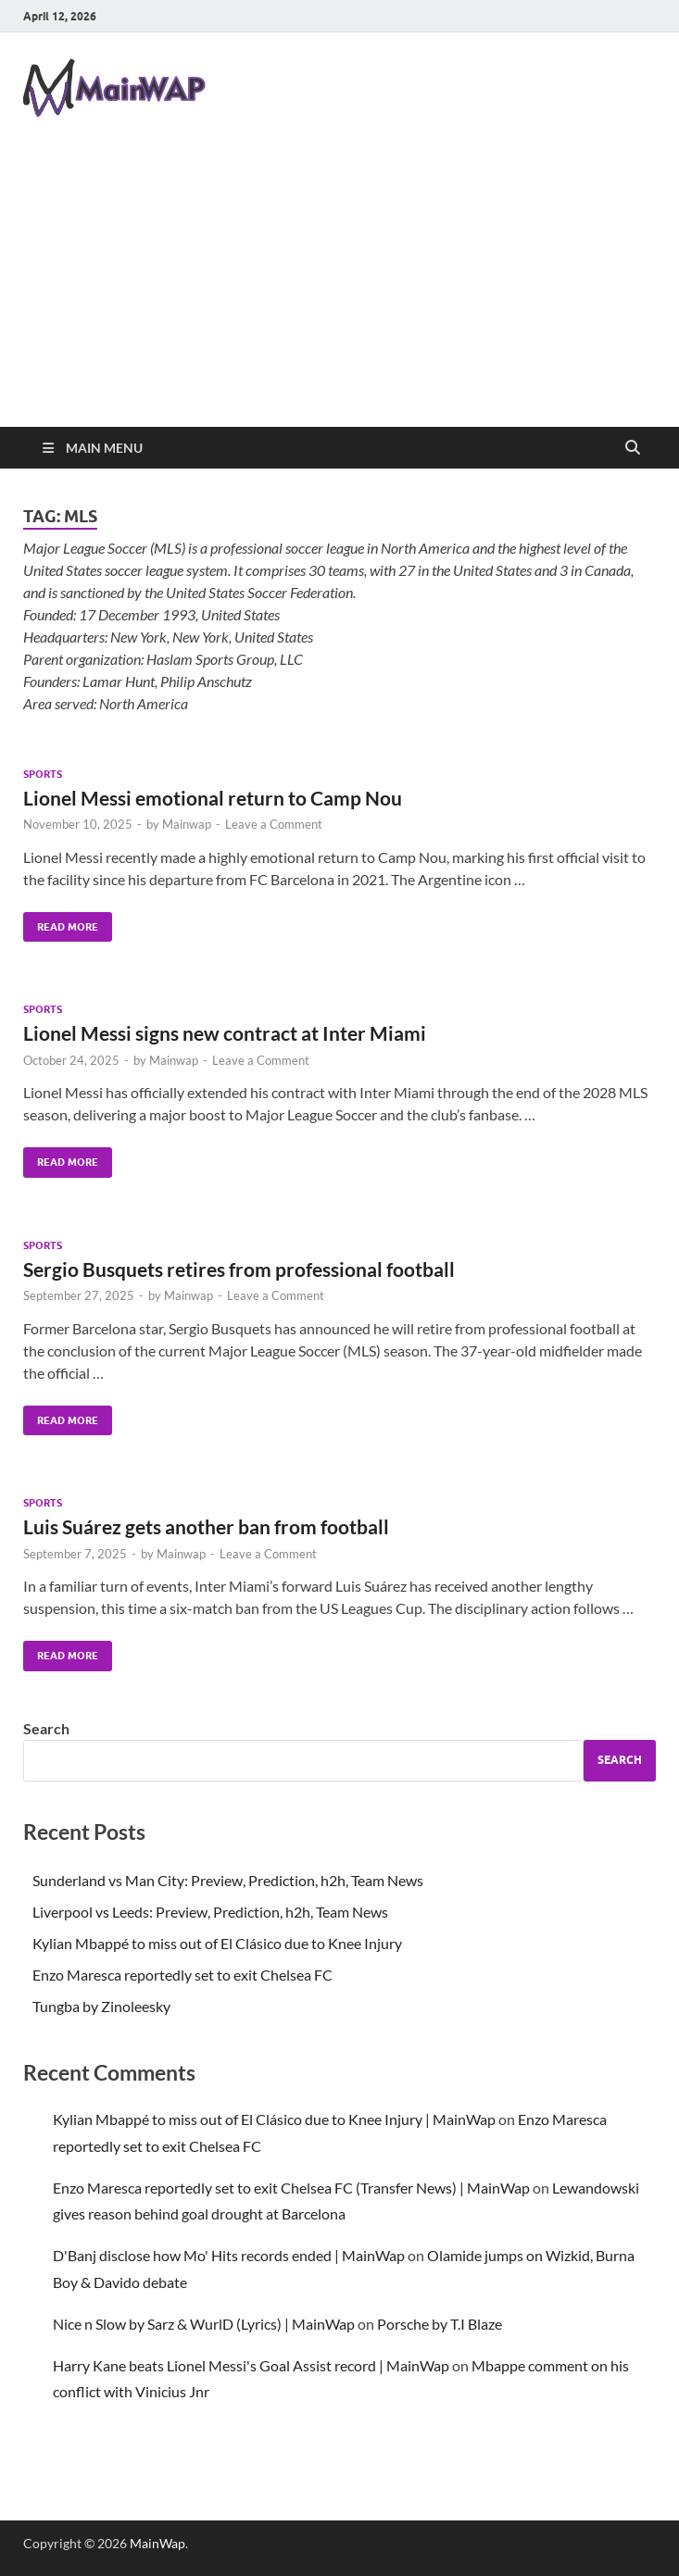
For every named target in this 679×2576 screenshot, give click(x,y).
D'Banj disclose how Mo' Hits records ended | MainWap (229, 2255)
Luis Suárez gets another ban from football (206, 1526)
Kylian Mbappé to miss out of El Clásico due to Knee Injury (217, 1943)
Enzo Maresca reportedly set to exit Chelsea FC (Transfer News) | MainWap (291, 2187)
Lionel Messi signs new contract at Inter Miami (224, 1032)
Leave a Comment (273, 824)
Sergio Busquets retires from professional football (239, 1269)
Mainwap (186, 824)
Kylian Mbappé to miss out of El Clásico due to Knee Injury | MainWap (274, 2119)
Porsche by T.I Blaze (439, 2323)
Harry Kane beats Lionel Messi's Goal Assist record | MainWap (251, 2365)
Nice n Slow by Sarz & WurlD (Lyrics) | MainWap (204, 2323)
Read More (60, 922)
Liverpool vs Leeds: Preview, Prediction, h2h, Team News (210, 1911)
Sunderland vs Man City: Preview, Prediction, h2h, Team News (227, 1880)
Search (46, 1728)
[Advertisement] (339, 288)
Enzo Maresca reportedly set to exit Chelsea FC (182, 1974)
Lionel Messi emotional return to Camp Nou (212, 797)
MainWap (157, 2543)
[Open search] (633, 448)
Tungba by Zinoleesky (101, 2006)
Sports (42, 774)
